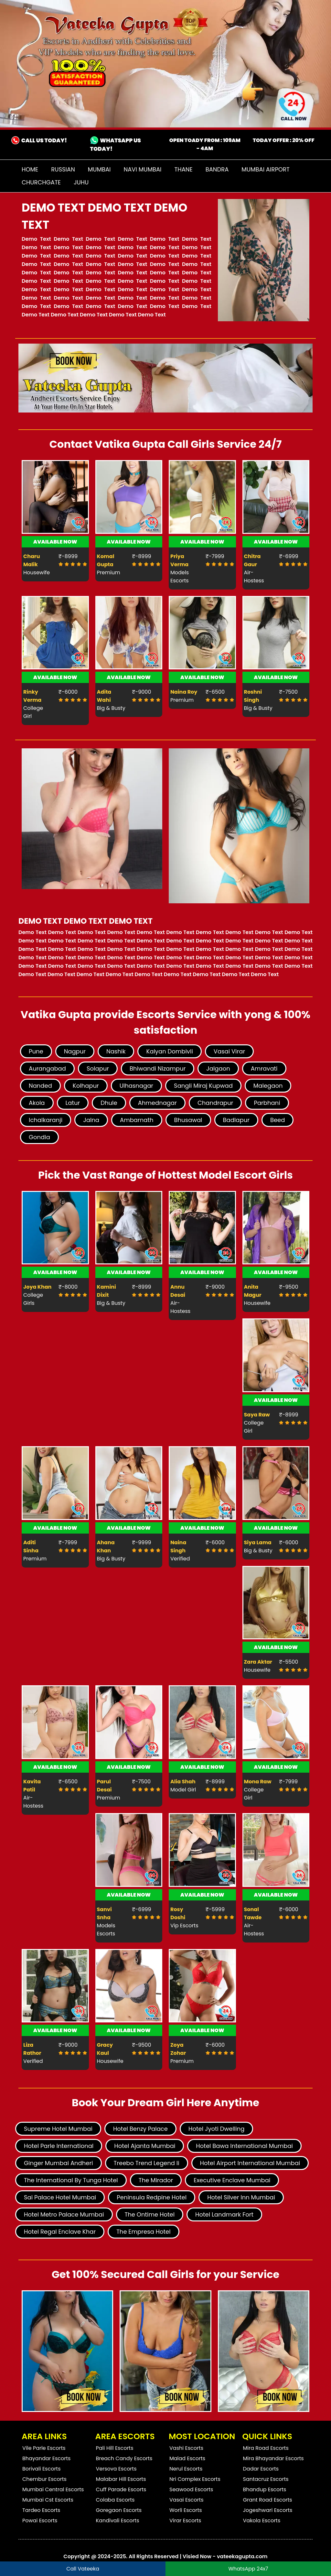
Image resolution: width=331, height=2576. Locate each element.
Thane (183, 169)
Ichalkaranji (45, 1120)
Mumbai (99, 169)
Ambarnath (136, 1120)
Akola (37, 1103)
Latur (73, 1103)
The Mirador (156, 2180)
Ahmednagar (157, 1103)
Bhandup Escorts (264, 2489)
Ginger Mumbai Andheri (58, 2163)
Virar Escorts (185, 2520)
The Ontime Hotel (150, 2214)
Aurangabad (47, 1068)
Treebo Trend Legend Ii (146, 2163)
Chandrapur (215, 1103)
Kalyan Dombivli (169, 1051)
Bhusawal (188, 1120)
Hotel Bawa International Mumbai (244, 2146)
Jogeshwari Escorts (268, 2510)
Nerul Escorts (185, 2468)
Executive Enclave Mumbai (232, 2180)
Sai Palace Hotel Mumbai (60, 2197)
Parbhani (267, 1103)
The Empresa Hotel (143, 2232)
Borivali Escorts (41, 2468)
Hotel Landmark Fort (224, 2214)
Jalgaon (218, 1068)
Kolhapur (86, 1086)
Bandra (217, 169)
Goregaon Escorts (119, 2510)
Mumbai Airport (265, 169)
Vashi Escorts (186, 2448)
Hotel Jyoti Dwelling (216, 2129)
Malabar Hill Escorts (121, 2479)
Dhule (109, 1103)
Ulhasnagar (136, 1086)
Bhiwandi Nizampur (158, 1068)
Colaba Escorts (115, 2500)
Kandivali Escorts (117, 2520)
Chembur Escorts (44, 2479)
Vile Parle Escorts (44, 2448)
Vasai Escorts (186, 2500)
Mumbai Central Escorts (53, 2489)
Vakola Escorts (262, 2520)
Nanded (40, 1086)
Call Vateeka (82, 2568)
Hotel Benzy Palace (140, 2129)
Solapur (98, 1068)
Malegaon (268, 1086)
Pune (36, 1051)
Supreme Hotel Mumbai (58, 2129)
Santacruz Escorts (266, 2479)
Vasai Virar (229, 1051)
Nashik (115, 1051)
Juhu (81, 182)
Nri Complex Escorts (194, 2479)
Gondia (39, 1137)
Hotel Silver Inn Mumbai (241, 2197)
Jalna (91, 1120)
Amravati (264, 1068)
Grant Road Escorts (267, 2500)
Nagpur (75, 1051)
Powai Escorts (39, 2520)
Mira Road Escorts (266, 2448)
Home (30, 169)
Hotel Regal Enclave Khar (60, 2232)
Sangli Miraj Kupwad (203, 1086)
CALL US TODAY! (43, 140)
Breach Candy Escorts (124, 2458)
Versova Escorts (116, 2468)
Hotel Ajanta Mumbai (144, 2146)
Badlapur (236, 1120)
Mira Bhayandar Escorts (273, 2458)
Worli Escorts (185, 2510)
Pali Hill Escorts (114, 2448)
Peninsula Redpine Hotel (152, 2197)
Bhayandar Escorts (46, 2458)
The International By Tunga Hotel (71, 2180)
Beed (277, 1120)
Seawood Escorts (191, 2489)
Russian (63, 169)
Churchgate (41, 182)
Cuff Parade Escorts (121, 2489)
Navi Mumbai (143, 169)
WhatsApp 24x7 (248, 2568)
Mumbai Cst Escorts (47, 2500)
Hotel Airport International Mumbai (250, 2163)
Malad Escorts (187, 2458)
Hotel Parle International (58, 2146)
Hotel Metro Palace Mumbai (64, 2214)
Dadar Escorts (261, 2468)
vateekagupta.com (242, 2556)
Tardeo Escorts (41, 2510)
